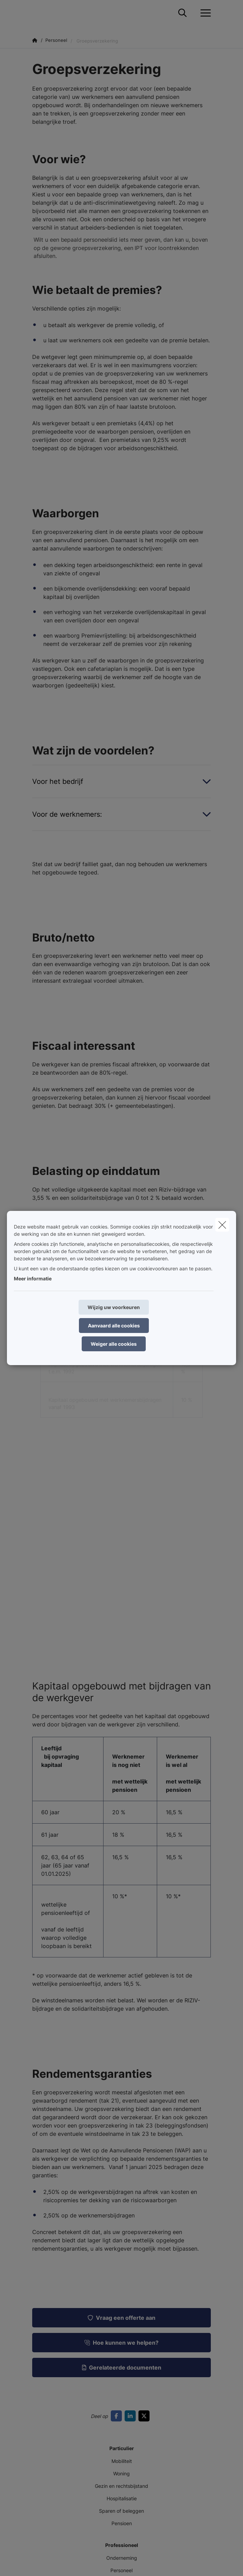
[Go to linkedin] (131, 2415)
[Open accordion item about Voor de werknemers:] (121, 814)
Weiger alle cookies (114, 1344)
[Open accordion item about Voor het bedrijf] (121, 781)
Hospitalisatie (122, 2498)
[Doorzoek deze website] (182, 13)
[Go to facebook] (118, 2415)
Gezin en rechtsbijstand (121, 2486)
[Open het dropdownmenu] (204, 13)
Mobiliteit (121, 2461)
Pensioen (121, 2523)
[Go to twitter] (145, 2415)
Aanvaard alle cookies (114, 1325)
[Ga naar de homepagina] (67, 13)
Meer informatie (33, 1278)
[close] (222, 1225)
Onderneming (121, 2558)
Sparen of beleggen (121, 2511)
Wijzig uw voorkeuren (114, 1307)
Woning (121, 2473)
